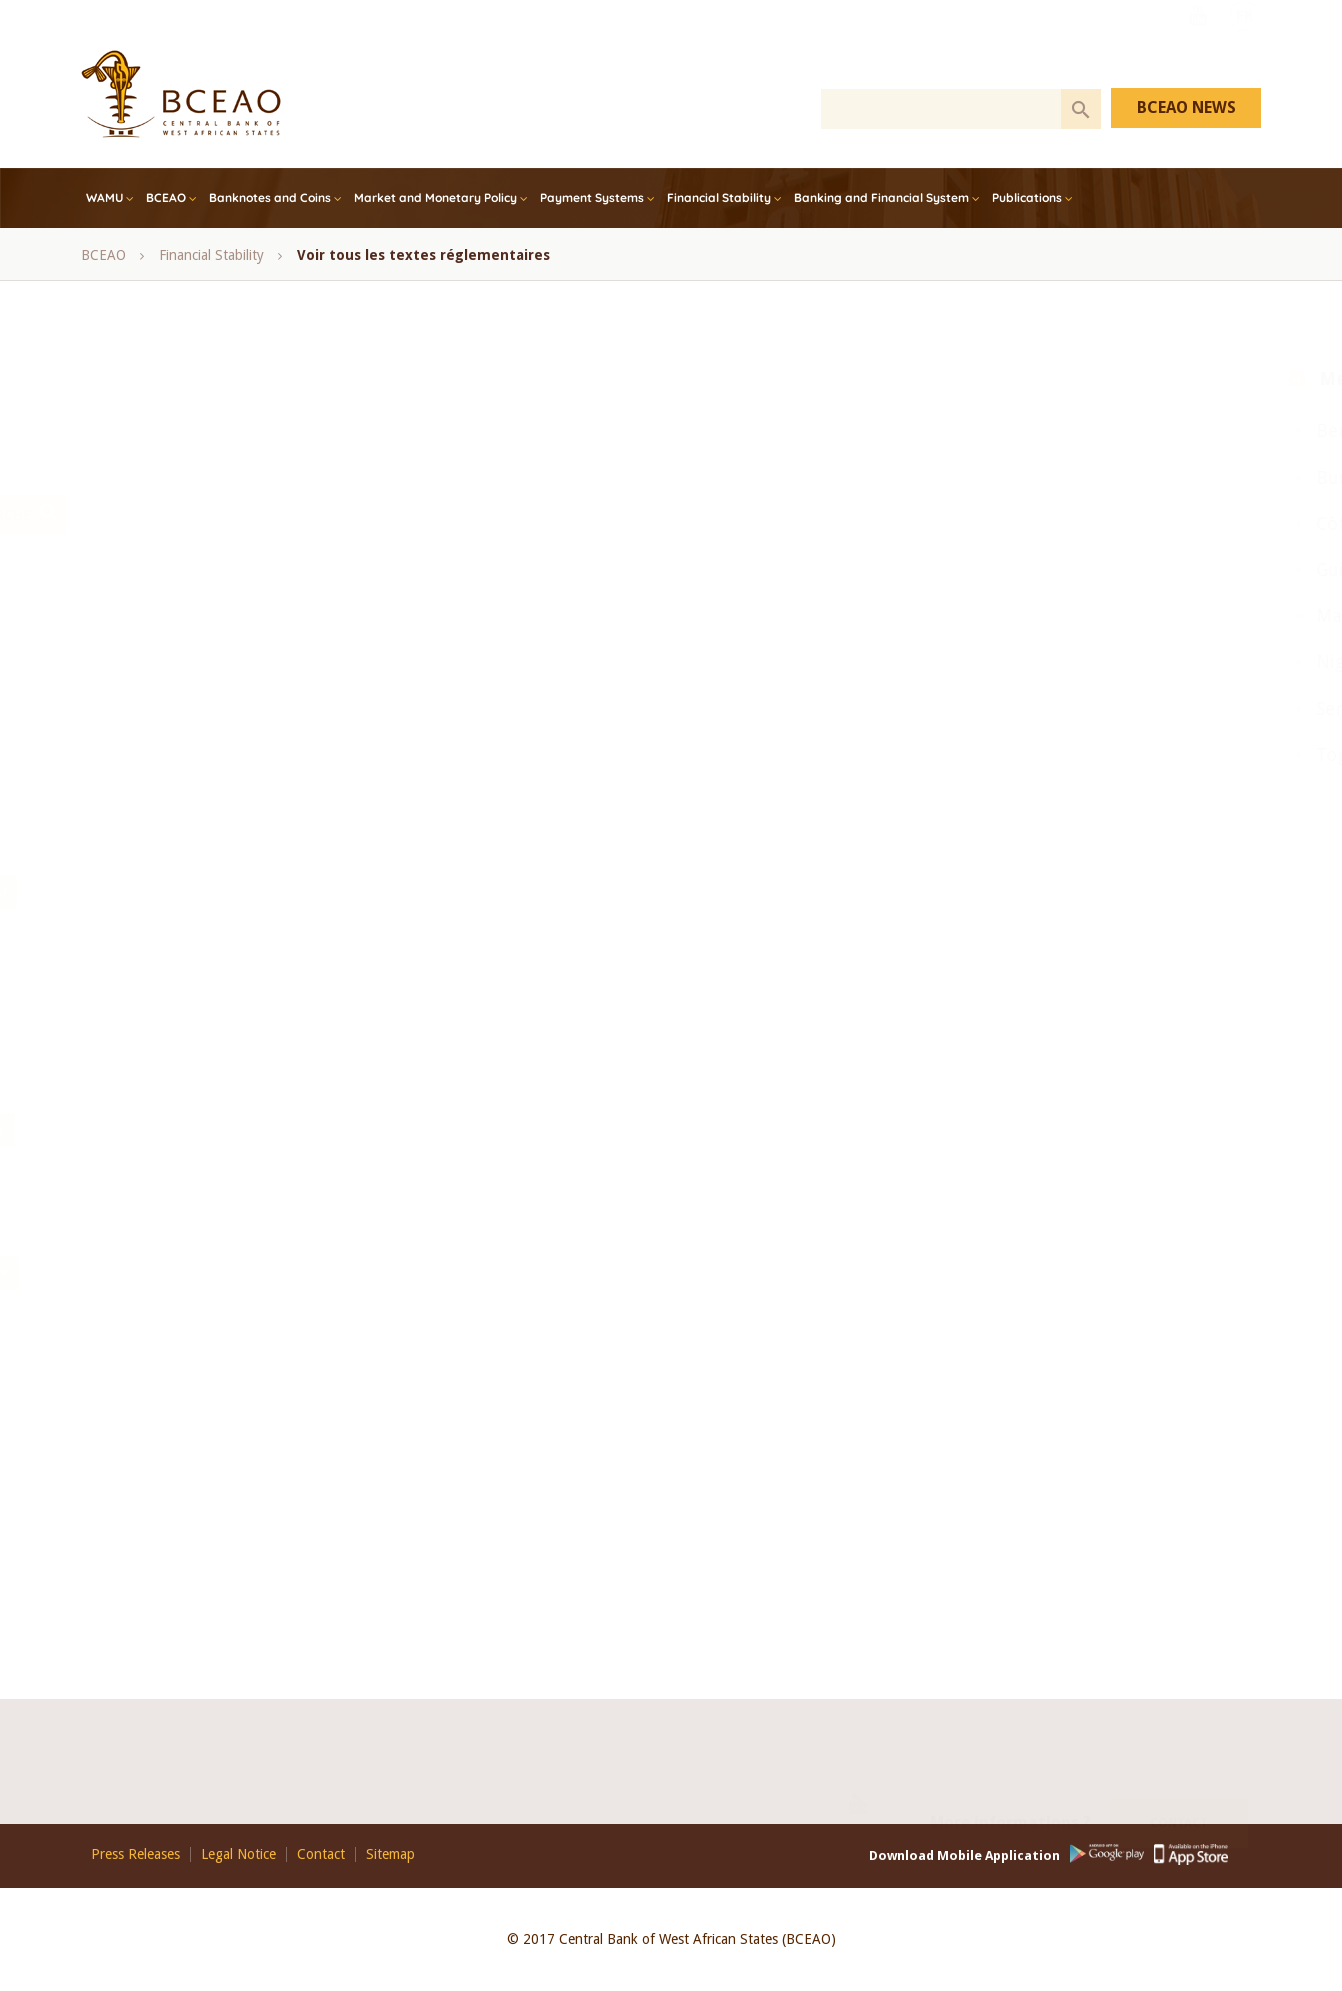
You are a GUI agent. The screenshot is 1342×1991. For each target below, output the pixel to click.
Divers (496, 1510)
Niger (1006, 661)
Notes (372, 891)
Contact (1179, 1802)
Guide (153, 1177)
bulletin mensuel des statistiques (233, 606)
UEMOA (414, 1082)
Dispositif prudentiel (606, 1510)
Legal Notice (238, 1854)
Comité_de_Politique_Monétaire (231, 1462)
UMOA (488, 1082)
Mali (458, 1225)
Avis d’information (256, 1177)
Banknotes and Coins (270, 197)
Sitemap (390, 1854)
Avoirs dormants (653, 1462)
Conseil (700, 653)
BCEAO (166, 197)
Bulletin (224, 1225)
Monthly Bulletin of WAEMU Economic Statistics (281, 844)
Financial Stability (719, 197)
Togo (1004, 754)
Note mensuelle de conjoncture (229, 891)
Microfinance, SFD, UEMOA (366, 749)
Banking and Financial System (881, 197)
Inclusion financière (194, 749)
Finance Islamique (455, 701)
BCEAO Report (501, 558)
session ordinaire (642, 1034)
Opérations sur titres (482, 891)
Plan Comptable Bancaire (677, 1272)
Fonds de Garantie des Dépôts (636, 1415)
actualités (311, 1558)
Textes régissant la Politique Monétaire (475, 1320)
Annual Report (251, 558)
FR (1244, 43)
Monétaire (385, 1225)
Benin (1007, 430)
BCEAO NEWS (1186, 107)
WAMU (104, 197)
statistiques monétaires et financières (247, 1082)
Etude (153, 1225)
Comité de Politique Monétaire (528, 606)
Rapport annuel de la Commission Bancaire (265, 939)
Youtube (1198, 43)
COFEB (383, 606)
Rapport (350, 1129)
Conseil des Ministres (199, 701)
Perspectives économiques (215, 1129)
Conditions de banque (379, 1510)
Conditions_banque (194, 1558)
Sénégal (537, 1034)
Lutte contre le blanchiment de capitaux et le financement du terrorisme (353, 1272)
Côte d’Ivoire (332, 701)
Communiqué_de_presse (208, 1510)
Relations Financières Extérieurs (231, 1320)
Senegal (1015, 708)
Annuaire (368, 1177)
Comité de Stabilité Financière (225, 653)
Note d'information (515, 844)
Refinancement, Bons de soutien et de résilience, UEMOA (309, 1034)
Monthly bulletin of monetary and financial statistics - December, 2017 (350, 796)
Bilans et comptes (647, 1177)
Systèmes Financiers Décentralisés (237, 1367)
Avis (338, 558)
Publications (1027, 197)
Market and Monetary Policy (435, 197)
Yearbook (566, 1082)
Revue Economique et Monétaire (590, 1129)
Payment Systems (592, 197)
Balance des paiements (495, 1177)
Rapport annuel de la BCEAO (663, 891)
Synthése (433, 1129)
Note (639, 1082)
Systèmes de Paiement (438, 1367)
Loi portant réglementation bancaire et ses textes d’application (324, 1415)
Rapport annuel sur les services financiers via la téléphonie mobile (334, 987)
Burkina (1015, 477)
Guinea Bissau (1040, 569)
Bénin (594, 558)
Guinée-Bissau (582, 701)
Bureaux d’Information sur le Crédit (465, 1462)
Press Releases (135, 1854)
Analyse (300, 1225)
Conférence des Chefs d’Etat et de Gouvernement (496, 653)
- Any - (156, 558)
